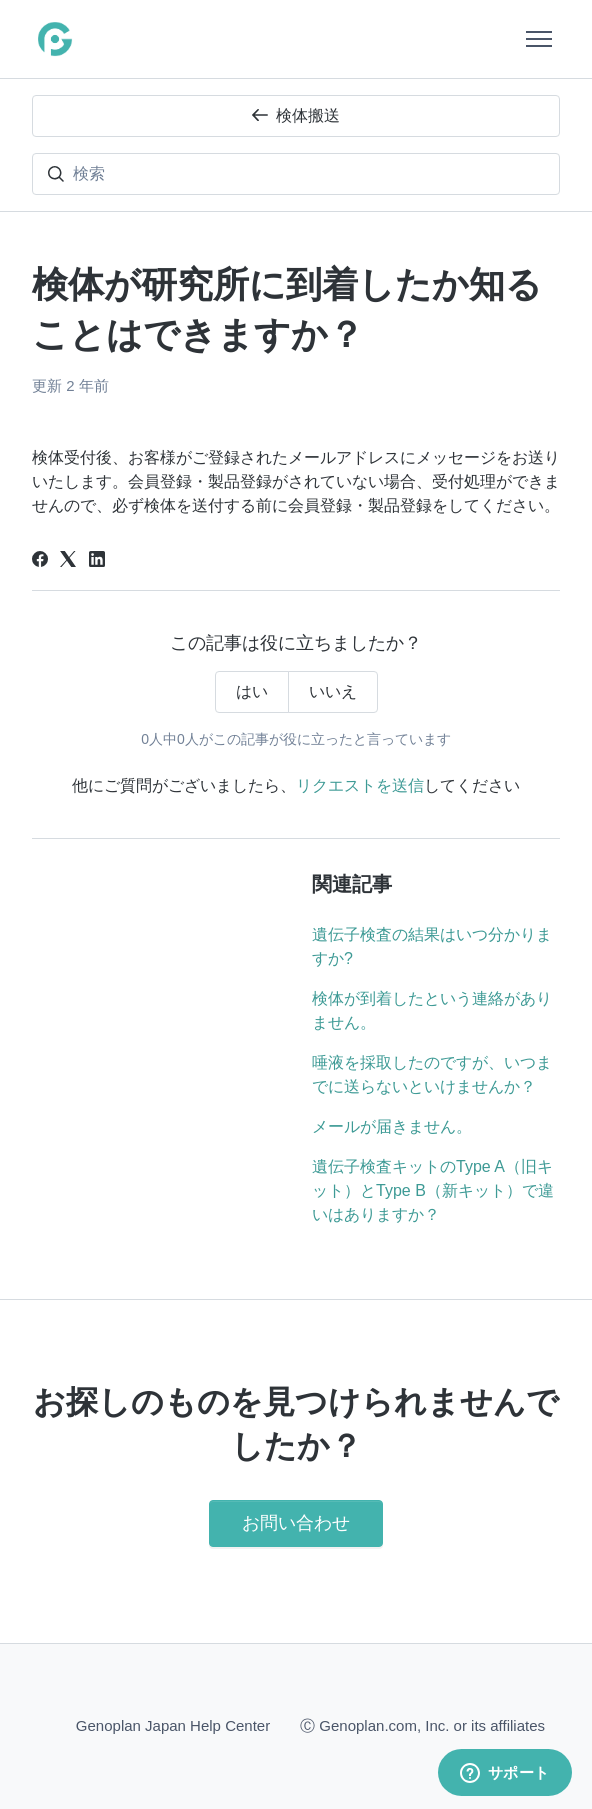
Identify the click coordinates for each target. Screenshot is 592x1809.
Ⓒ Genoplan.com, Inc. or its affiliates (422, 1724)
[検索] (296, 174)
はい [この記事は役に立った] (252, 691)
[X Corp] (68, 561)
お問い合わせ (296, 1523)
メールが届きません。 (392, 1126)
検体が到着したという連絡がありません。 (432, 1010)
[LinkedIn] (97, 561)
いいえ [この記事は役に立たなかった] (333, 691)
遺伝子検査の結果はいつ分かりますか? (432, 946)
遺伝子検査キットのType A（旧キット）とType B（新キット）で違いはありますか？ (433, 1190)
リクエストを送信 (360, 785)
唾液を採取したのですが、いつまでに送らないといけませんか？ (432, 1074)
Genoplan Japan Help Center (173, 1725)
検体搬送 (296, 115)
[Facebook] (40, 561)
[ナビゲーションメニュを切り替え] (539, 39)
